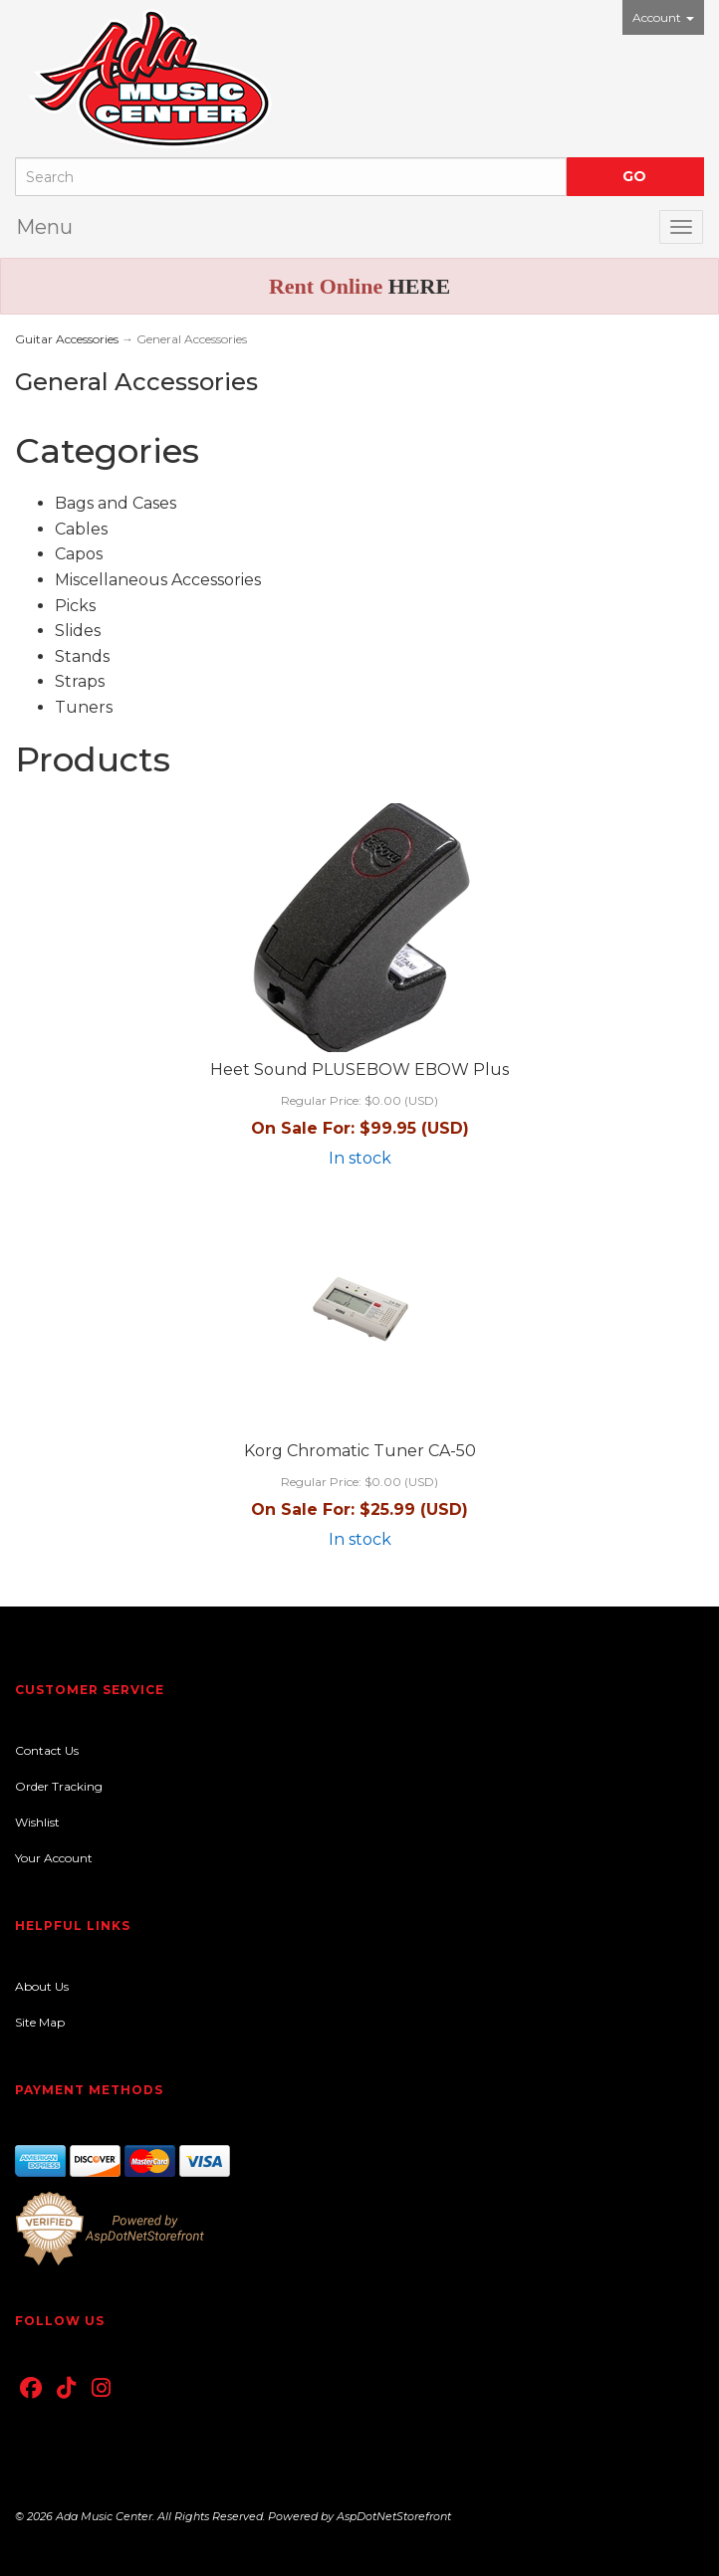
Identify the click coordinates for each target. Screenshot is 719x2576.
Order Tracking (59, 1786)
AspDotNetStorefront (394, 2516)
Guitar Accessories (67, 338)
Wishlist (37, 1822)
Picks (75, 605)
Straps (80, 681)
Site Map (40, 2022)
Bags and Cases (115, 503)
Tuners (84, 707)
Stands (82, 656)
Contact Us (47, 1750)
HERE (419, 286)
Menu (44, 227)
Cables (81, 529)
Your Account (54, 1857)
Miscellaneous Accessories (158, 579)
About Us (42, 1986)
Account (663, 17)
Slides (78, 630)
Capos (79, 553)
